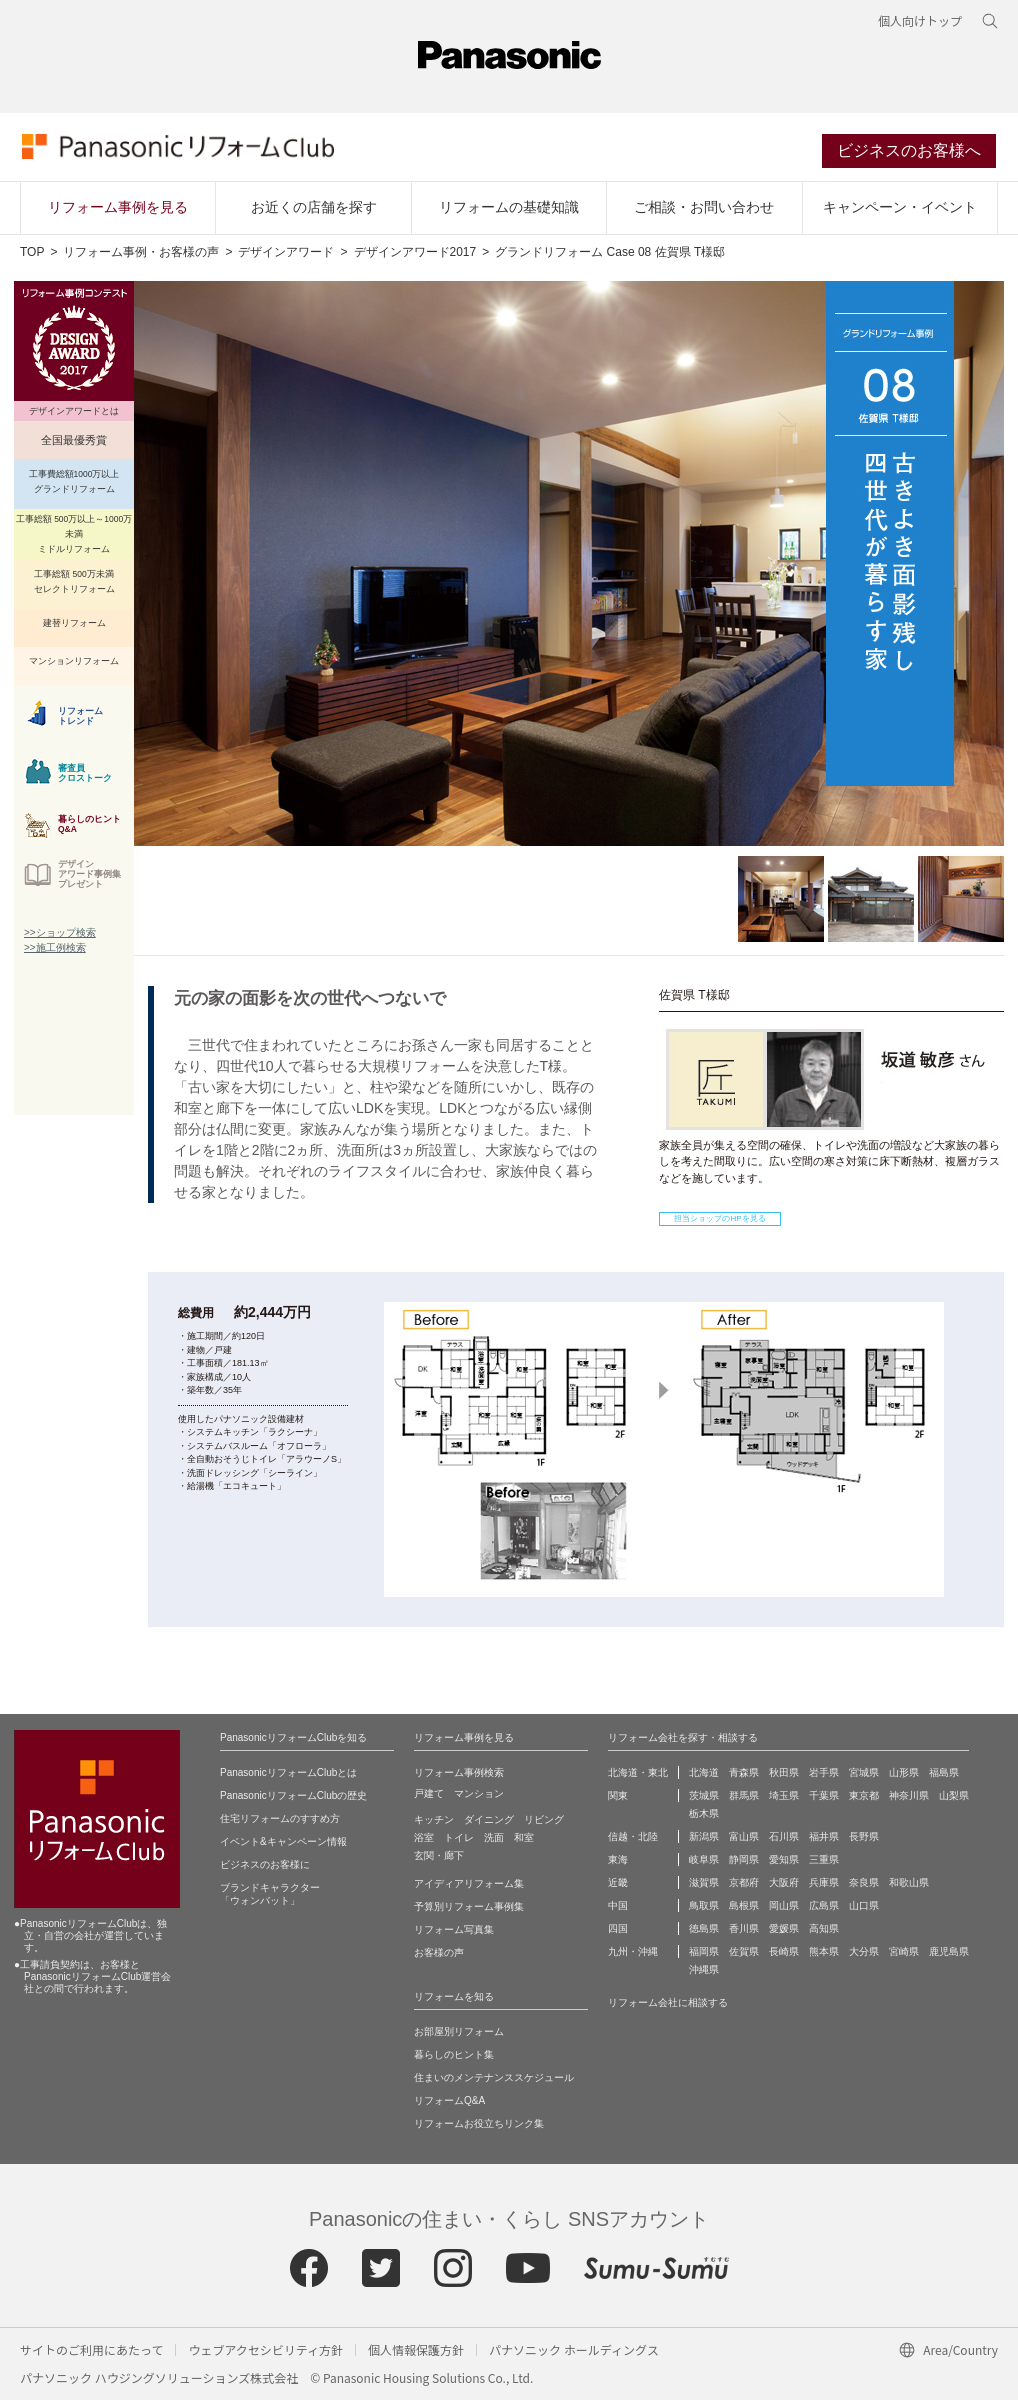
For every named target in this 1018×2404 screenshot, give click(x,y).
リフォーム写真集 (454, 1933)
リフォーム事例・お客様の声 (141, 256)
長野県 (864, 1840)
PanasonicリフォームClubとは (288, 1776)
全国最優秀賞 (74, 444)
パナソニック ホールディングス (574, 2353)
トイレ (459, 1841)
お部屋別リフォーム (459, 2035)
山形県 (904, 1776)
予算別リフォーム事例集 (469, 1910)
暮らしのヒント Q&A (89, 828)
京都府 (744, 1886)
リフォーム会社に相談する (668, 2006)
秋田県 (784, 1776)
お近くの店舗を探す (314, 211)
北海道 (704, 1776)
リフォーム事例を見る (118, 211)
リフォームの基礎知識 (509, 211)
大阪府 (784, 1886)
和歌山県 (909, 1886)
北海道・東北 (638, 1776)
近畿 (618, 1886)
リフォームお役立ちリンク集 (479, 2127)
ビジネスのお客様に (265, 1868)
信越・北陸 (633, 1840)
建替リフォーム (74, 627)
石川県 (784, 1840)
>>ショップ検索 (60, 936)
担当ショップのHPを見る (719, 1222)
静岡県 (744, 1863)
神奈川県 (909, 1799)
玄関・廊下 (439, 1859)
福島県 (944, 1776)
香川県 (744, 1932)
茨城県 (704, 1799)
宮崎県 (904, 1955)
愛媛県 (784, 1932)
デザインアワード (286, 256)
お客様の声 (439, 1956)
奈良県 (864, 1886)
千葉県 (824, 1799)
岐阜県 (704, 1863)
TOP (32, 256)
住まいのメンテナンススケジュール (494, 2081)
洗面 (494, 1841)
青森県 (744, 1776)
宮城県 (864, 1776)
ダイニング (489, 1823)
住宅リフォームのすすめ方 (280, 1822)
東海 (618, 1863)
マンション (479, 1797)
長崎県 (784, 1955)
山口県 (864, 1909)
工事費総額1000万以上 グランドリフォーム (74, 485)
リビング (544, 1823)
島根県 (744, 1909)
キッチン (434, 1823)
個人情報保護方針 (416, 2353)
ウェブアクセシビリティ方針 (265, 2353)
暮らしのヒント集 (454, 2058)
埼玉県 (784, 1799)
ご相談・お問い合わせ (704, 211)
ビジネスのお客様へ (911, 153)
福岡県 (704, 1955)
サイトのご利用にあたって (91, 2353)
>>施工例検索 (55, 951)
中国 (618, 1909)
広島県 (824, 1909)
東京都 (864, 1799)
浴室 (424, 1841)
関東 (618, 1799)
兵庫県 (824, 1886)
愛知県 (784, 1863)
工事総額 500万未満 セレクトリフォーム (74, 585)
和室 (524, 1841)
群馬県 (744, 1799)
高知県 (824, 1932)
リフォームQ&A (449, 2104)
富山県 (744, 1840)
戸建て (429, 1797)
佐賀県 (744, 1955)
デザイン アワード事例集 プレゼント (89, 878)
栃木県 (704, 1817)
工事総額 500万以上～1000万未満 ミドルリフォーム (74, 538)
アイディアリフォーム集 (469, 1887)
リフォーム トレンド (80, 720)
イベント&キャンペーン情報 (283, 1845)
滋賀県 (704, 1886)
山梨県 (954, 1799)
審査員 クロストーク (85, 777)
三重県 (824, 1863)
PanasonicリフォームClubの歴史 (293, 1799)
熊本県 (824, 1955)
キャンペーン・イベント (900, 211)
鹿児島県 (949, 1955)
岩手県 (824, 1776)
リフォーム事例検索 (459, 1776)
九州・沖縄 (633, 1955)
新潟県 (704, 1840)
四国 (618, 1932)
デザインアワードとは (74, 415)
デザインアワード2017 (415, 256)
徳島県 (704, 1932)
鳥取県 (704, 1909)
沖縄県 (704, 1973)
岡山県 (784, 1909)
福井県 (824, 1840)
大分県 (864, 1955)
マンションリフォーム (74, 665)
